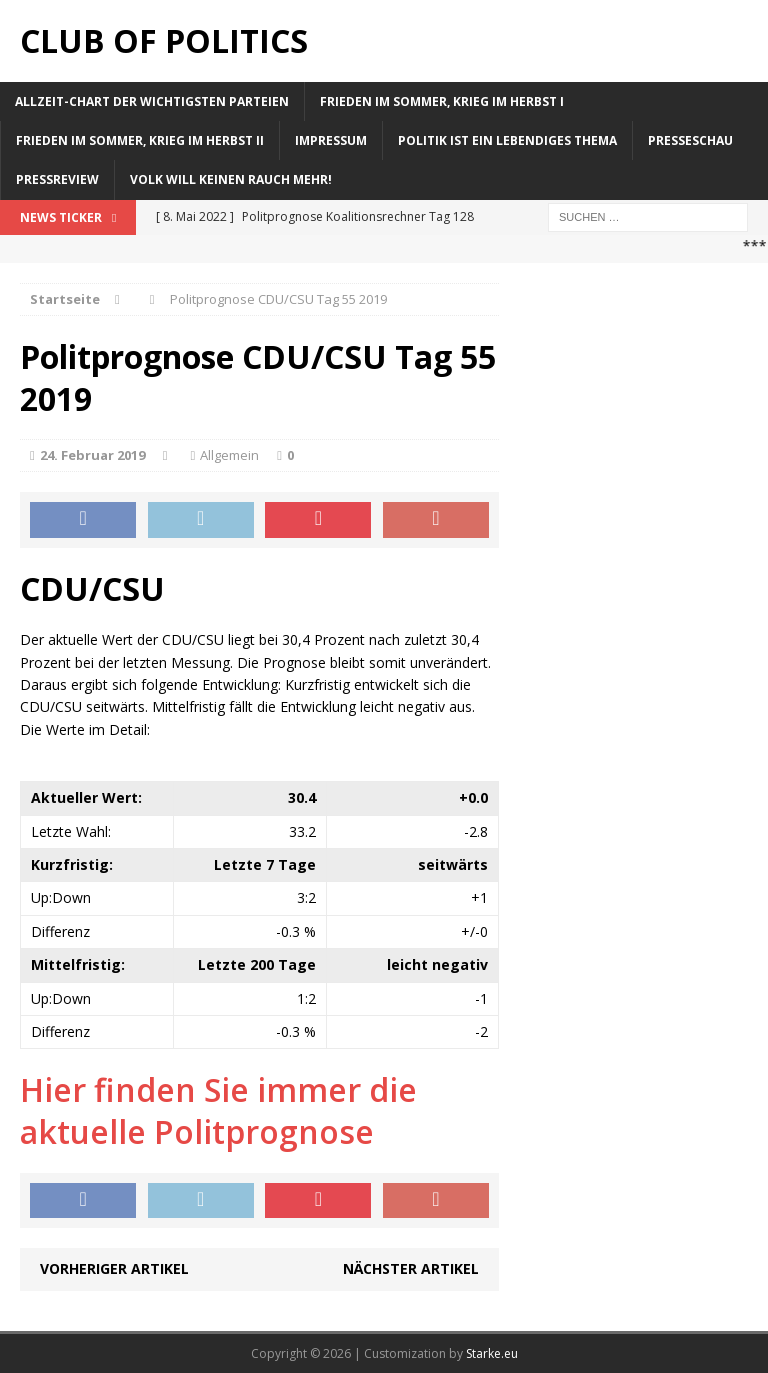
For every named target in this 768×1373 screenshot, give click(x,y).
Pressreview (57, 179)
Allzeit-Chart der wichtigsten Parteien (152, 101)
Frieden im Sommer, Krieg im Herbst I (442, 101)
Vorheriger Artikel (114, 1268)
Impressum (331, 140)
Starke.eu (492, 1353)
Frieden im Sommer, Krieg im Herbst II (140, 140)
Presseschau (690, 140)
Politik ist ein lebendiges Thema (507, 140)
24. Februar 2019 (92, 455)
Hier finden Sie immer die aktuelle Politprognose (218, 1110)
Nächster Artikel (411, 1268)
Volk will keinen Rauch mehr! (231, 179)
